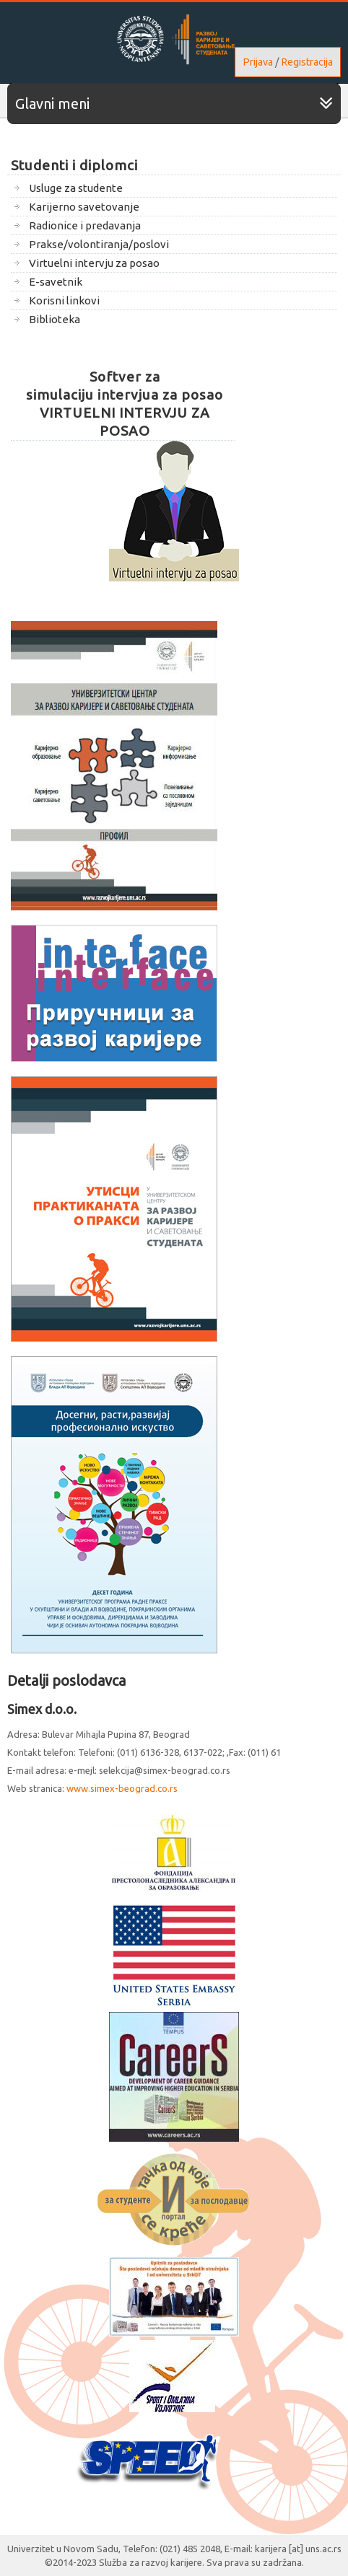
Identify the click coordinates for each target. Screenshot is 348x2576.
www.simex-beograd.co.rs (122, 1788)
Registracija (307, 62)
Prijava (258, 62)
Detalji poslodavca (66, 1680)
